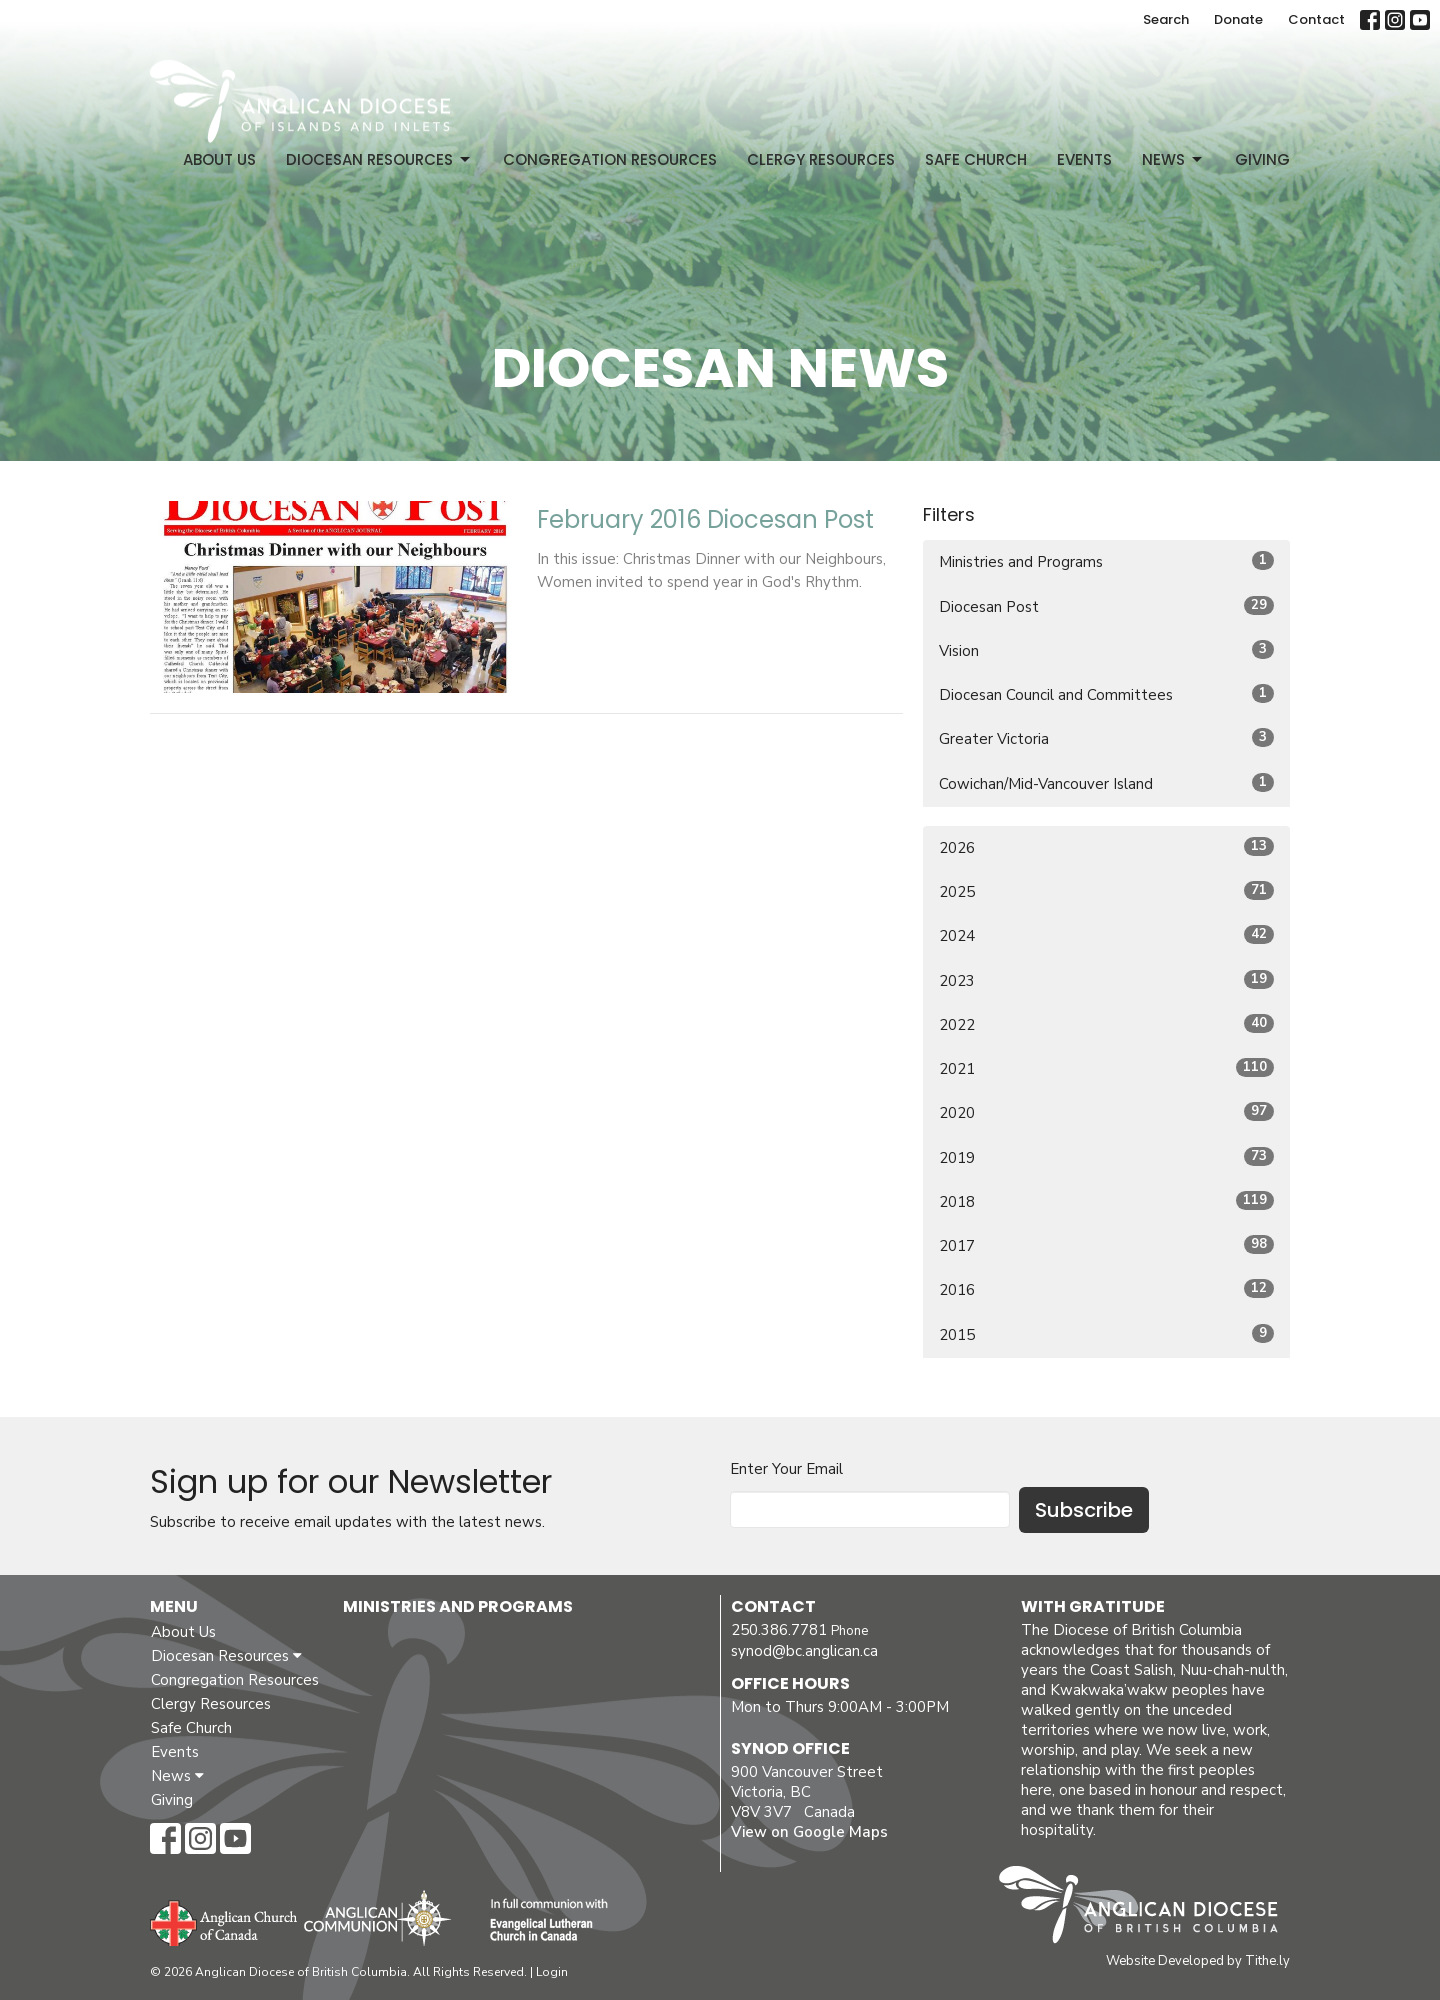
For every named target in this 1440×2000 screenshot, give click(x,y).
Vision (1106, 650)
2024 (1106, 935)
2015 (1106, 1334)
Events (1084, 159)
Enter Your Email (786, 1469)
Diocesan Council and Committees (1106, 694)
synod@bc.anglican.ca (804, 1651)
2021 (1106, 1068)
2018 (1106, 1201)
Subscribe (1084, 1510)
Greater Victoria (1106, 738)
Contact (1316, 19)
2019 (1106, 1157)
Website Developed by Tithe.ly (1198, 1961)
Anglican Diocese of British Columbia (1148, 1908)
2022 (1106, 1024)
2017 (1106, 1245)
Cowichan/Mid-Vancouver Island (1106, 783)
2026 (1106, 847)
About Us (219, 159)
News (1173, 159)
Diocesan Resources (379, 159)
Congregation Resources (610, 159)
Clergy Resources (821, 159)
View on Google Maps (809, 1832)
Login (552, 1972)
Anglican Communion (377, 1917)
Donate (1238, 19)
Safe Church (976, 159)
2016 (1106, 1289)
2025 (1106, 891)
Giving (1262, 159)
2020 (1106, 1112)
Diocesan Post (1106, 606)
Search (1166, 19)
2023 (1106, 980)
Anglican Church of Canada (224, 1921)
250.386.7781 (779, 1630)
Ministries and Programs (1106, 561)
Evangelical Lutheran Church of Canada (541, 1921)
